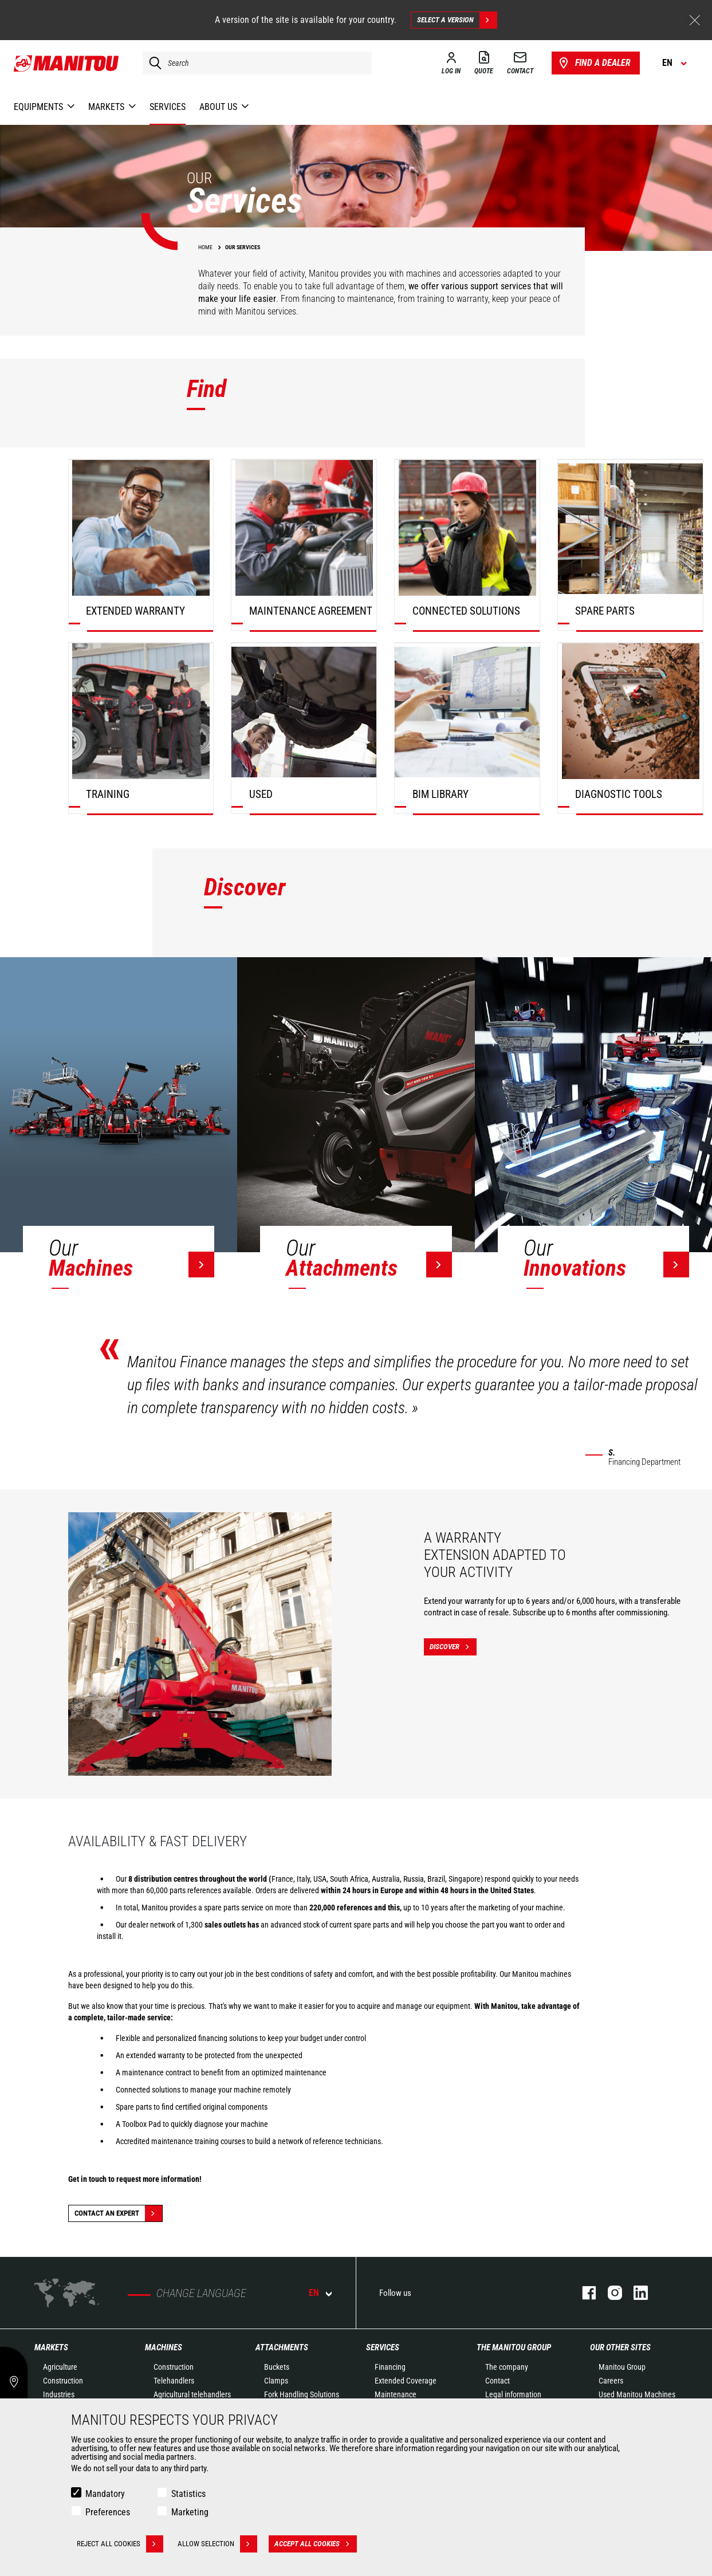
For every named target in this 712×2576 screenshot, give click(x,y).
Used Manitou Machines (637, 2394)
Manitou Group (622, 2367)
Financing (390, 2367)
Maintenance (395, 2394)
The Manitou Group (514, 2347)
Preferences (107, 2512)
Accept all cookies (315, 2544)
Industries (58, 2394)
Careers (611, 2380)
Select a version (457, 20)
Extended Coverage (405, 2380)
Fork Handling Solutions (301, 2394)
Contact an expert (118, 2213)
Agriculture (60, 2367)
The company (506, 2367)
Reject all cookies (120, 2544)
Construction (63, 2380)
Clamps (276, 2380)
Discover (453, 1646)
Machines (163, 2347)
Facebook (583, 2293)
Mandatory (105, 2493)
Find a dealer (594, 63)
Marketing (190, 2512)
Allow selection (217, 2544)
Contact (497, 2380)
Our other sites (620, 2347)
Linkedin (635, 2293)
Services (382, 2347)
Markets (51, 2347)
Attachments (281, 2347)
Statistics (188, 2493)
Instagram (609, 2293)
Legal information (513, 2394)
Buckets (276, 2367)
